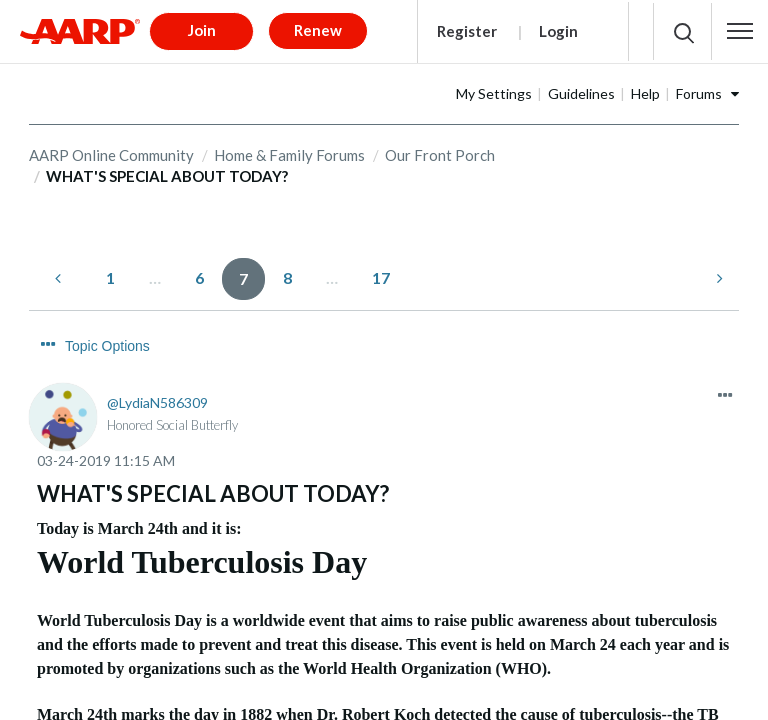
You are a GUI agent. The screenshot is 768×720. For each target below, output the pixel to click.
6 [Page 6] (199, 270)
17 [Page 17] (381, 270)
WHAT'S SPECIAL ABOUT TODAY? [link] (167, 170)
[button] (740, 28)
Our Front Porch (440, 148)
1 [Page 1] (110, 270)
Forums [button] (699, 86)
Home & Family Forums (289, 148)
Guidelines (581, 86)
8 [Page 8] (287, 270)
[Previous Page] (60, 271)
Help (645, 86)
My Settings (494, 86)
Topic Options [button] (107, 340)
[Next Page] (718, 271)
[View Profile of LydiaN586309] (157, 396)
